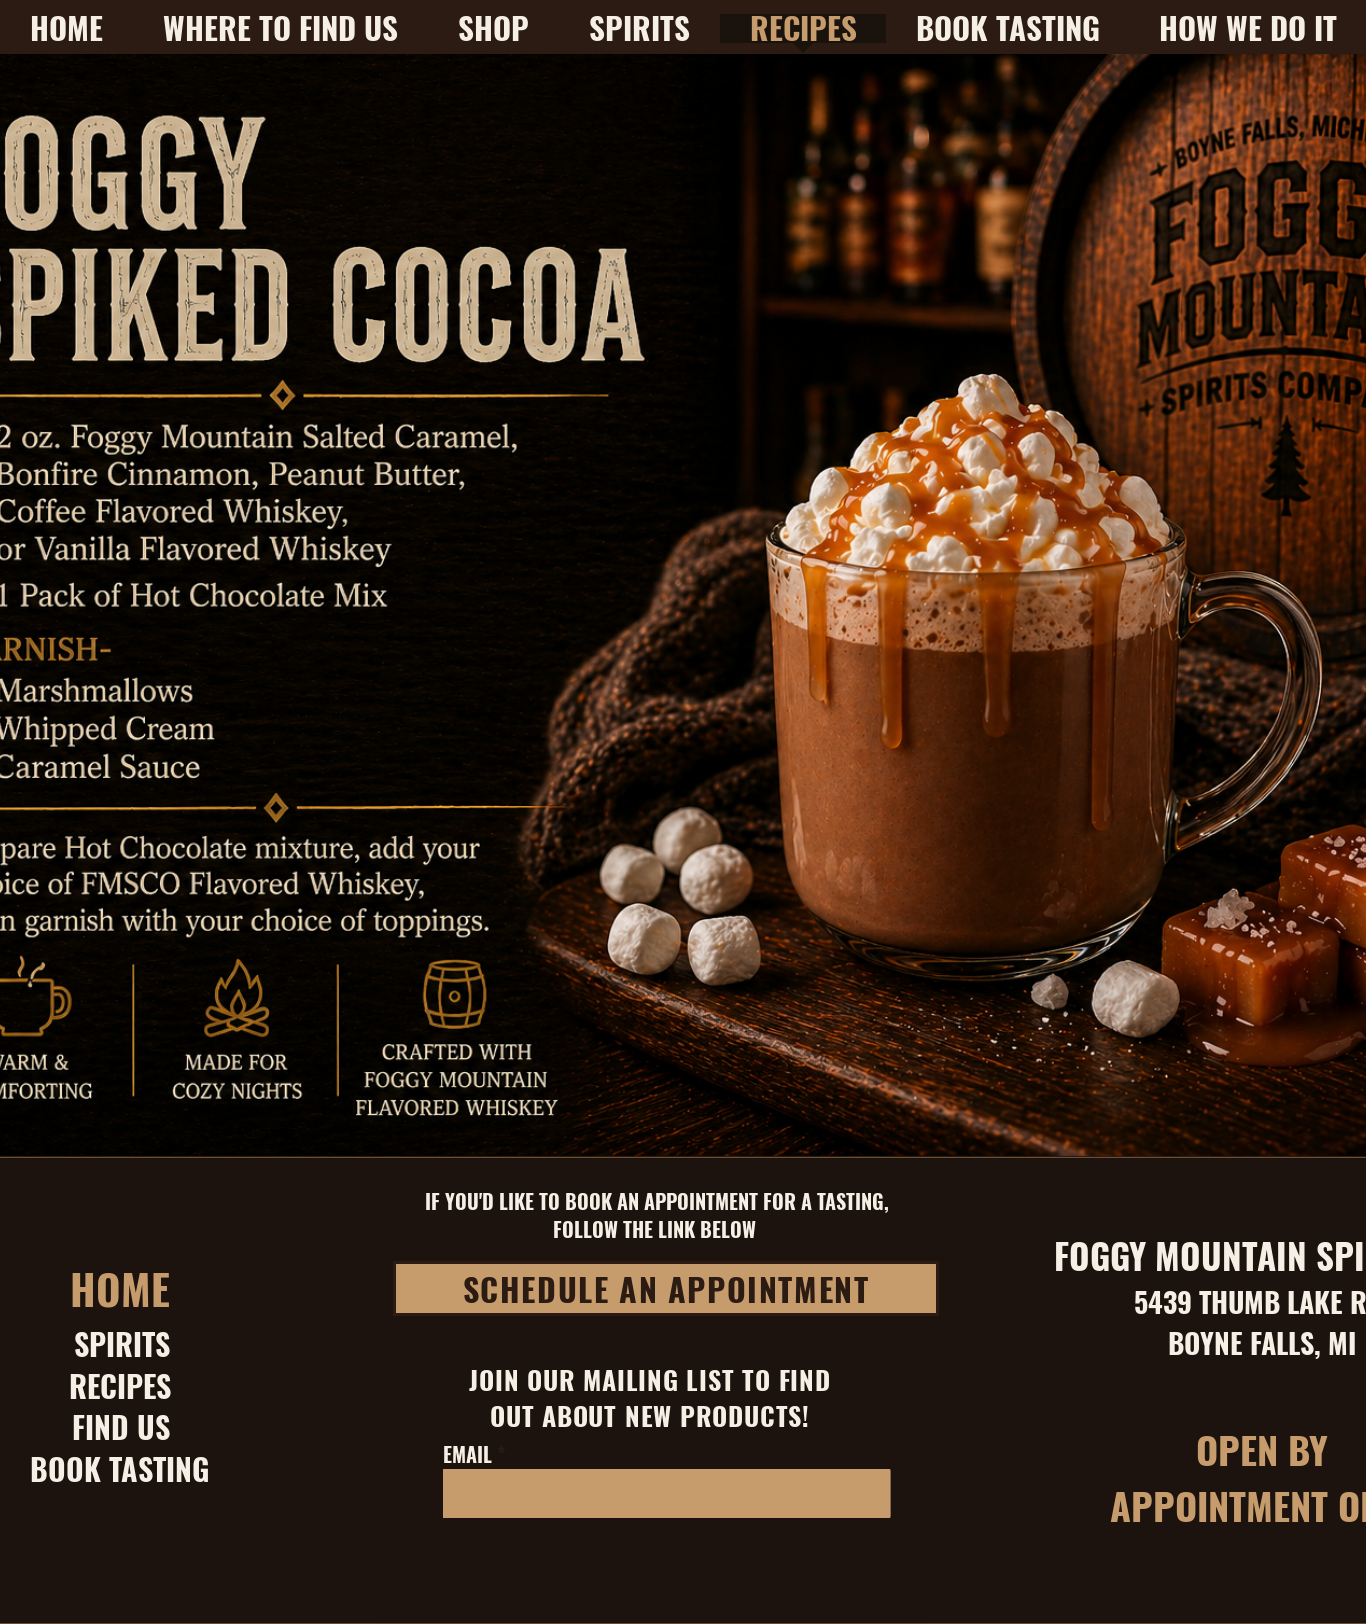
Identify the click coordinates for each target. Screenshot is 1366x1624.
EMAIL (467, 1454)
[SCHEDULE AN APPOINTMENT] (666, 1288)
